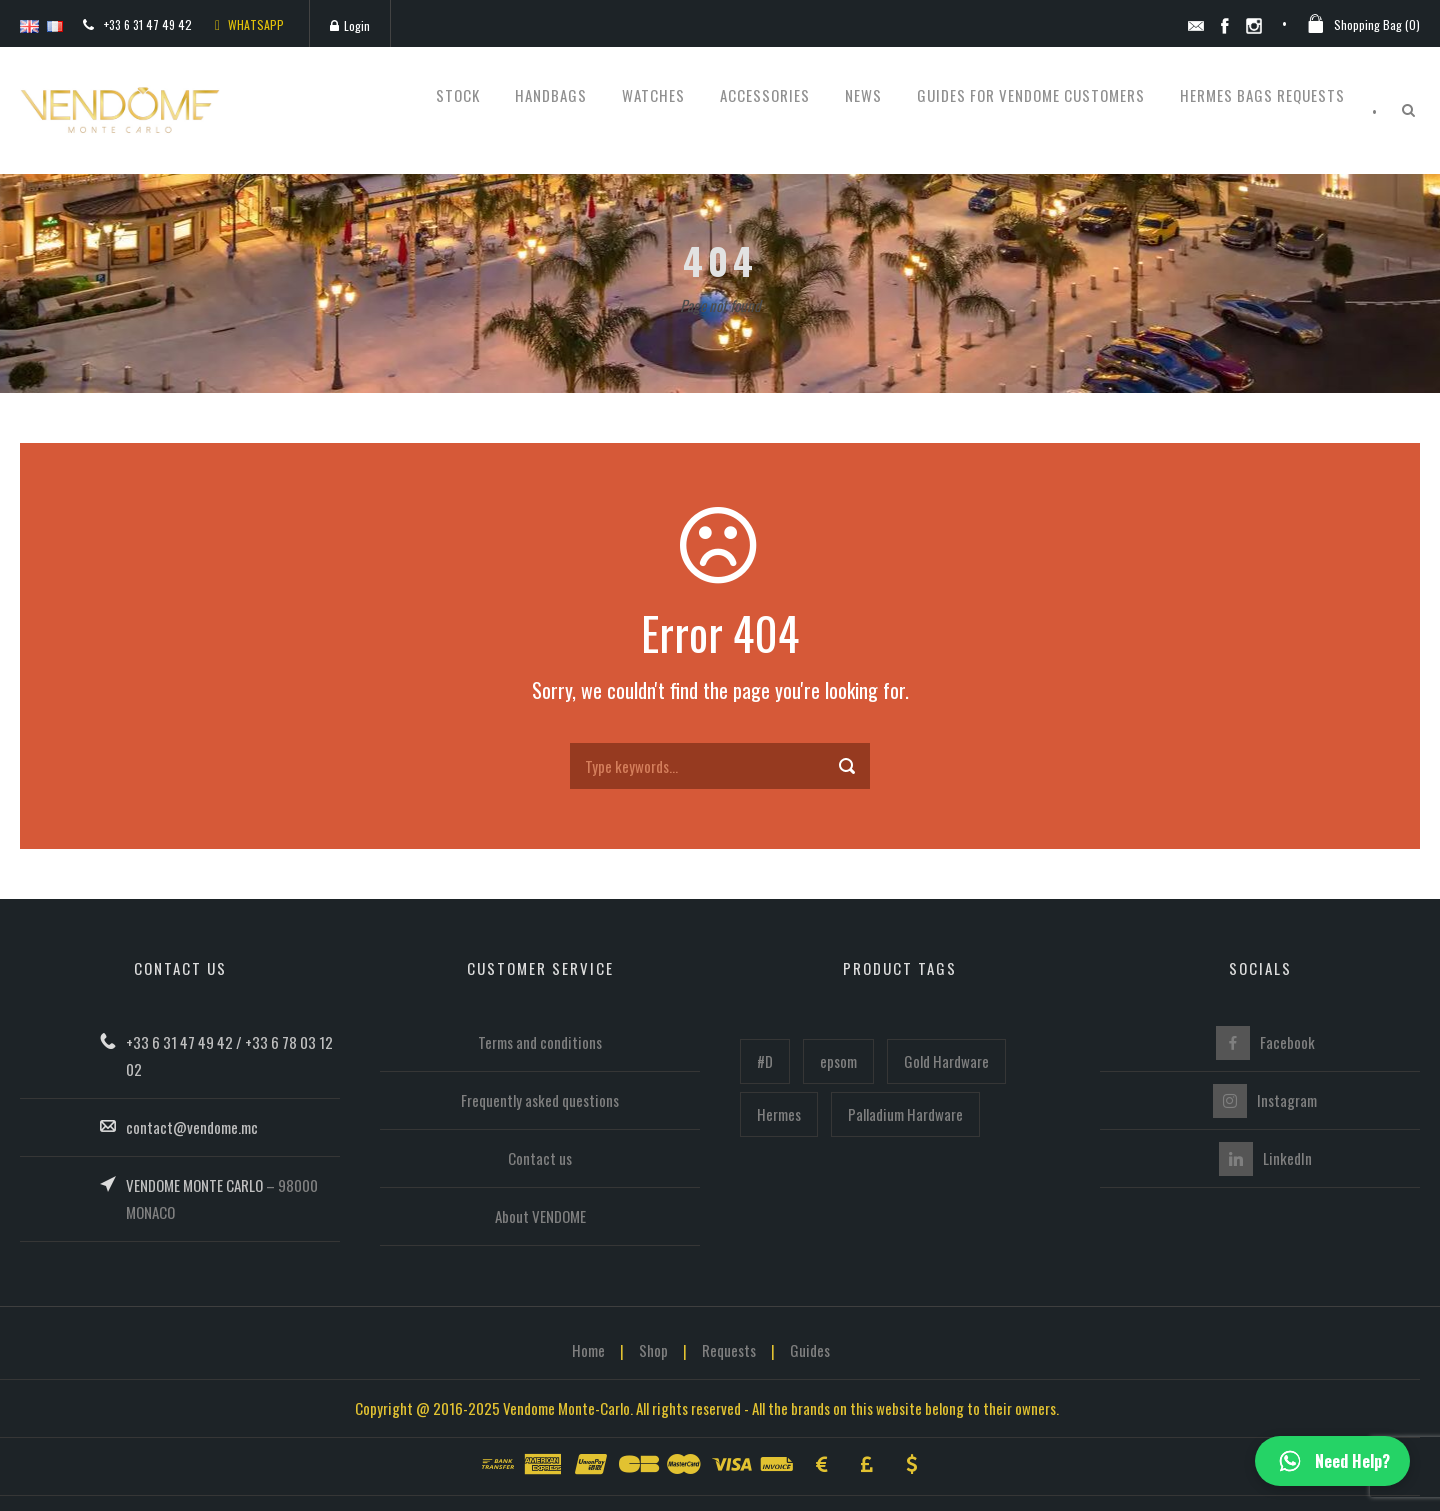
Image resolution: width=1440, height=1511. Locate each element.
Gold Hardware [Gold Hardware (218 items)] (946, 1061)
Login (350, 25)
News (863, 95)
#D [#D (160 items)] (765, 1061)
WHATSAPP (249, 24)
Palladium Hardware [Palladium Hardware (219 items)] (905, 1114)
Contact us (540, 1158)
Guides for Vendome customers (1031, 95)
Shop (653, 1350)
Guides (810, 1350)
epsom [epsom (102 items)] (838, 1061)
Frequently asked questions (540, 1100)
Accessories (765, 95)
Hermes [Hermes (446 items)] (779, 1114)
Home (588, 1350)
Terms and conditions (540, 1042)
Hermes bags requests (1262, 95)
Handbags (551, 95)
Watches (653, 95)
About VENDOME (540, 1216)
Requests (729, 1350)
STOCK (458, 95)
